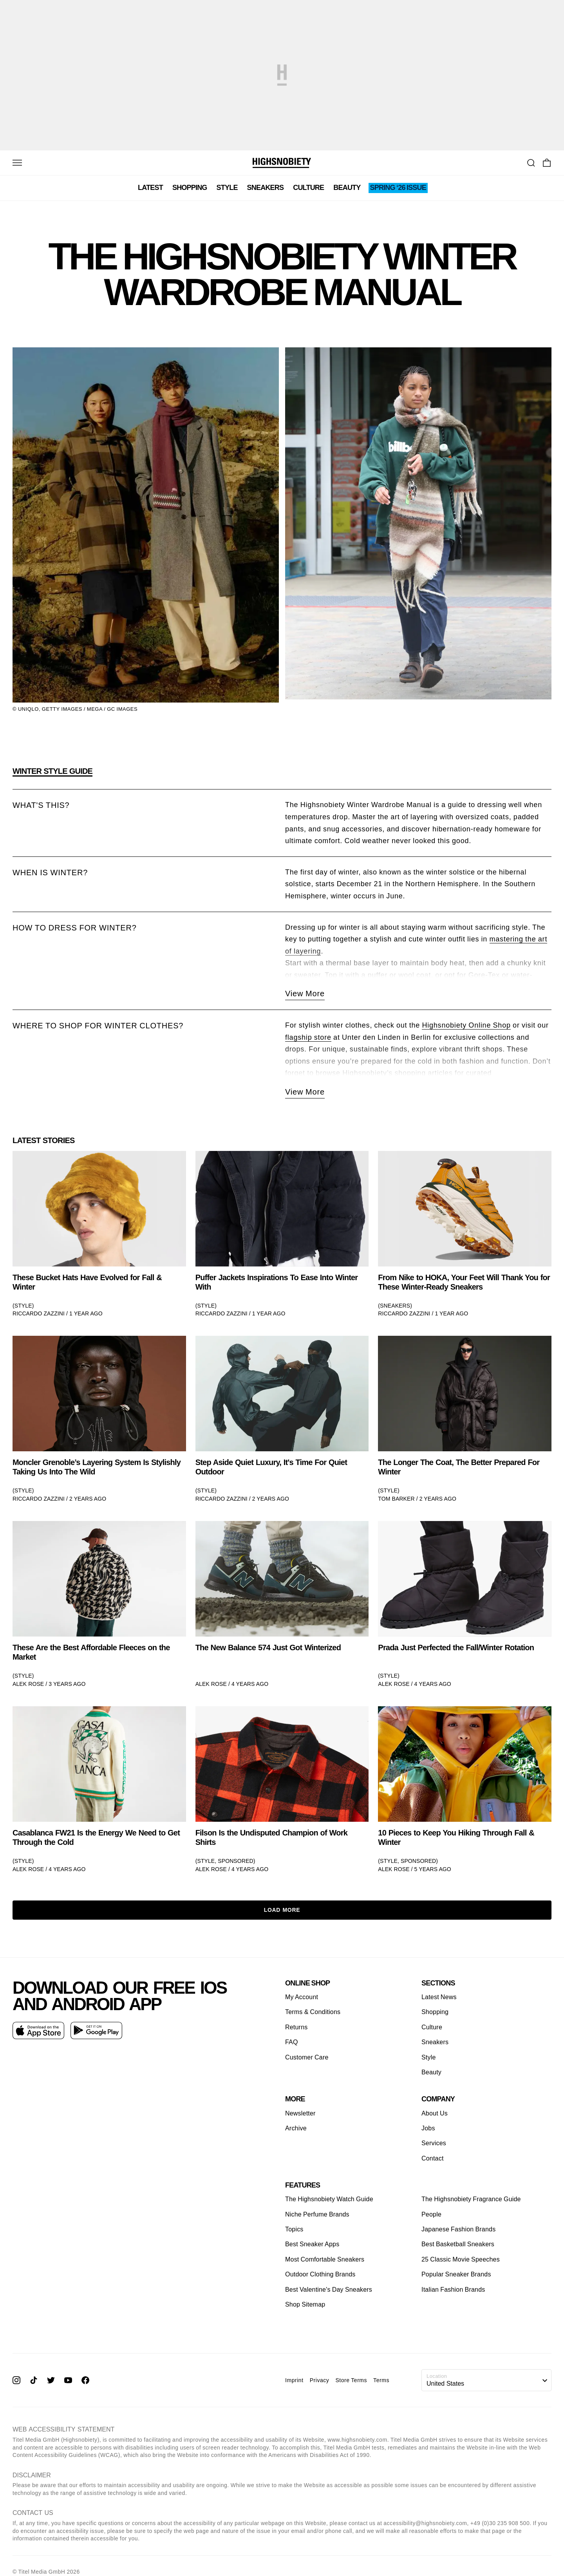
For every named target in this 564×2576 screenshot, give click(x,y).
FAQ (291, 2042)
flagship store (308, 1037)
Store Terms (351, 2380)
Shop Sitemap (305, 2304)
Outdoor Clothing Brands (320, 2274)
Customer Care (307, 2057)
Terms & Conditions (312, 2012)
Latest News (439, 1997)
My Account (301, 1997)
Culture (308, 187)
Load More (282, 1910)
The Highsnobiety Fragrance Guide (471, 2199)
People (431, 2214)
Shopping (189, 187)
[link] (99, 1234)
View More (305, 993)
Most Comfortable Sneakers (324, 2259)
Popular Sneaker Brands (456, 2274)
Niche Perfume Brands (317, 2214)
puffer (378, 975)
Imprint (294, 2380)
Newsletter (300, 2113)
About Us (434, 2113)
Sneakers (265, 187)
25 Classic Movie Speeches (460, 2259)
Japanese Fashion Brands (458, 2229)
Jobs (428, 2128)
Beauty (346, 187)
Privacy (319, 2380)
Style (227, 187)
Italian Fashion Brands (453, 2289)
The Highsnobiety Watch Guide (329, 2199)
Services (433, 2143)
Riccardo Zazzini (39, 1313)
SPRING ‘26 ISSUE (398, 187)
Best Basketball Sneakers (457, 2244)
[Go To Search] (531, 163)
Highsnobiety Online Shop (466, 1025)
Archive (296, 2128)
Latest (150, 187)
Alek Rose (28, 1684)
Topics (294, 2229)
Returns (296, 2027)
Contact (432, 2158)
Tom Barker (396, 1499)
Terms (381, 2380)
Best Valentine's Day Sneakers (328, 2289)
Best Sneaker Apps (312, 2244)
